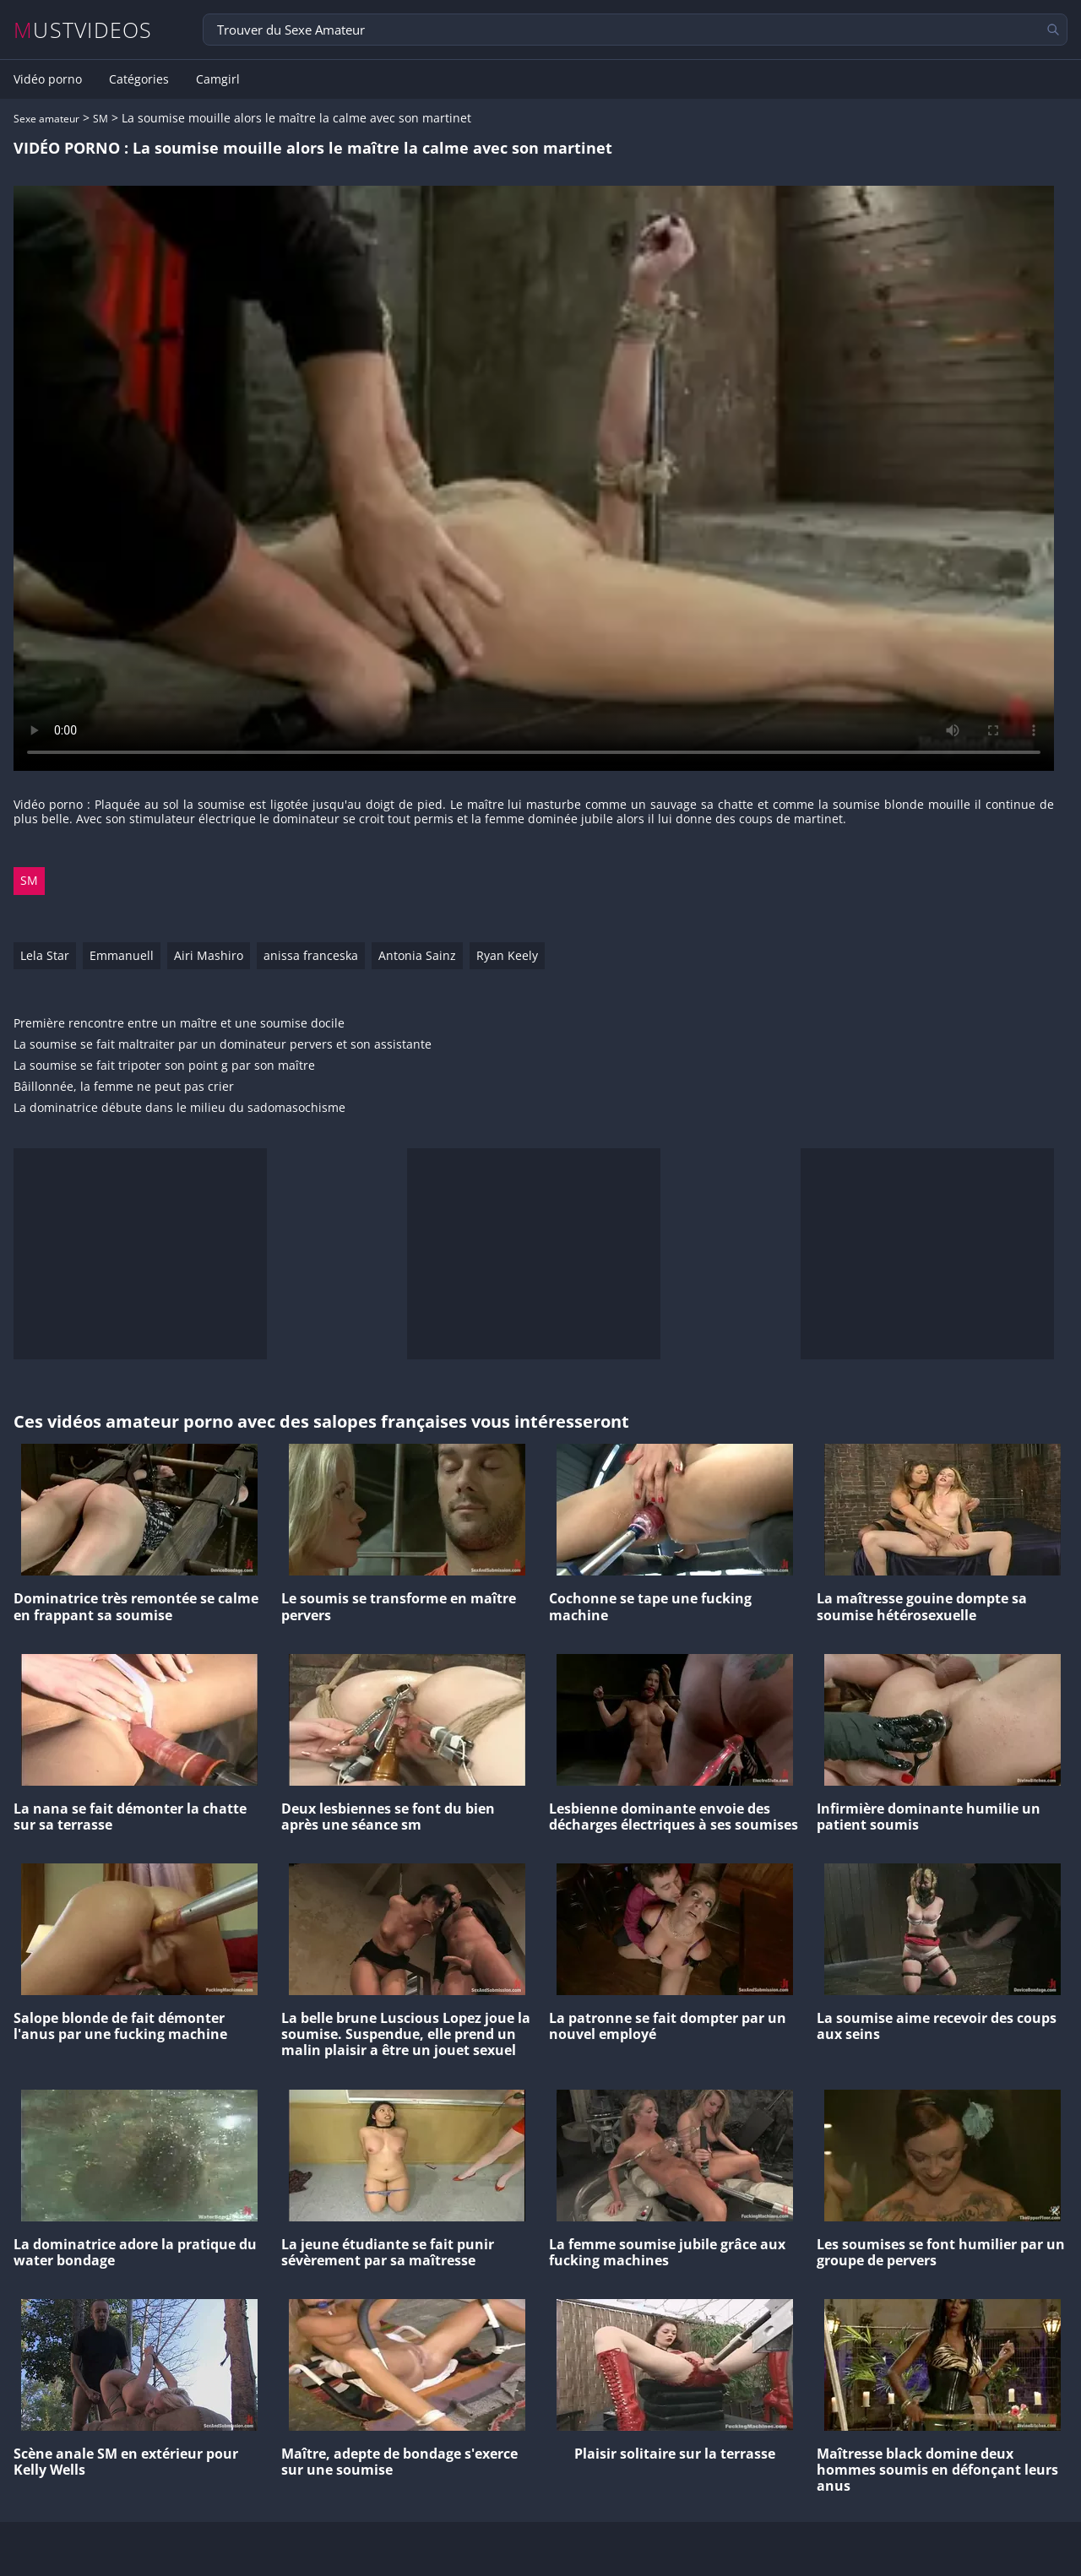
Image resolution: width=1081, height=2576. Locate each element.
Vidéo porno (48, 79)
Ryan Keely (507, 955)
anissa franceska (310, 955)
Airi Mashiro (208, 955)
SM (100, 118)
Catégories (139, 79)
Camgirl (218, 79)
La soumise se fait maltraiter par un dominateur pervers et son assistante (223, 1045)
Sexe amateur (46, 118)
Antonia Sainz (417, 955)
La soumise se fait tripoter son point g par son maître (164, 1066)
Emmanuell (122, 955)
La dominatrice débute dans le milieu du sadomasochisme (179, 1108)
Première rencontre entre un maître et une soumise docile (179, 1024)
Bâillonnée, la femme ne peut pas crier (124, 1087)
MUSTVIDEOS (83, 30)
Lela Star (44, 955)
